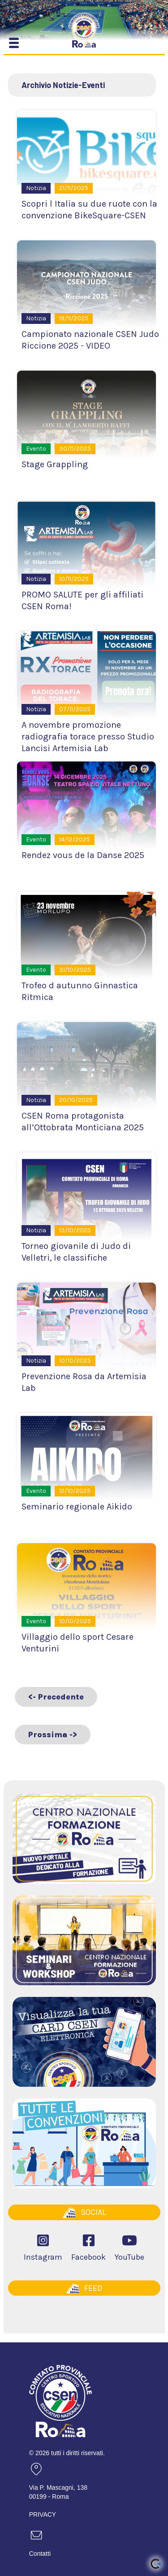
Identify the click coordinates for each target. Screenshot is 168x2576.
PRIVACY (42, 2514)
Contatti (40, 2553)
